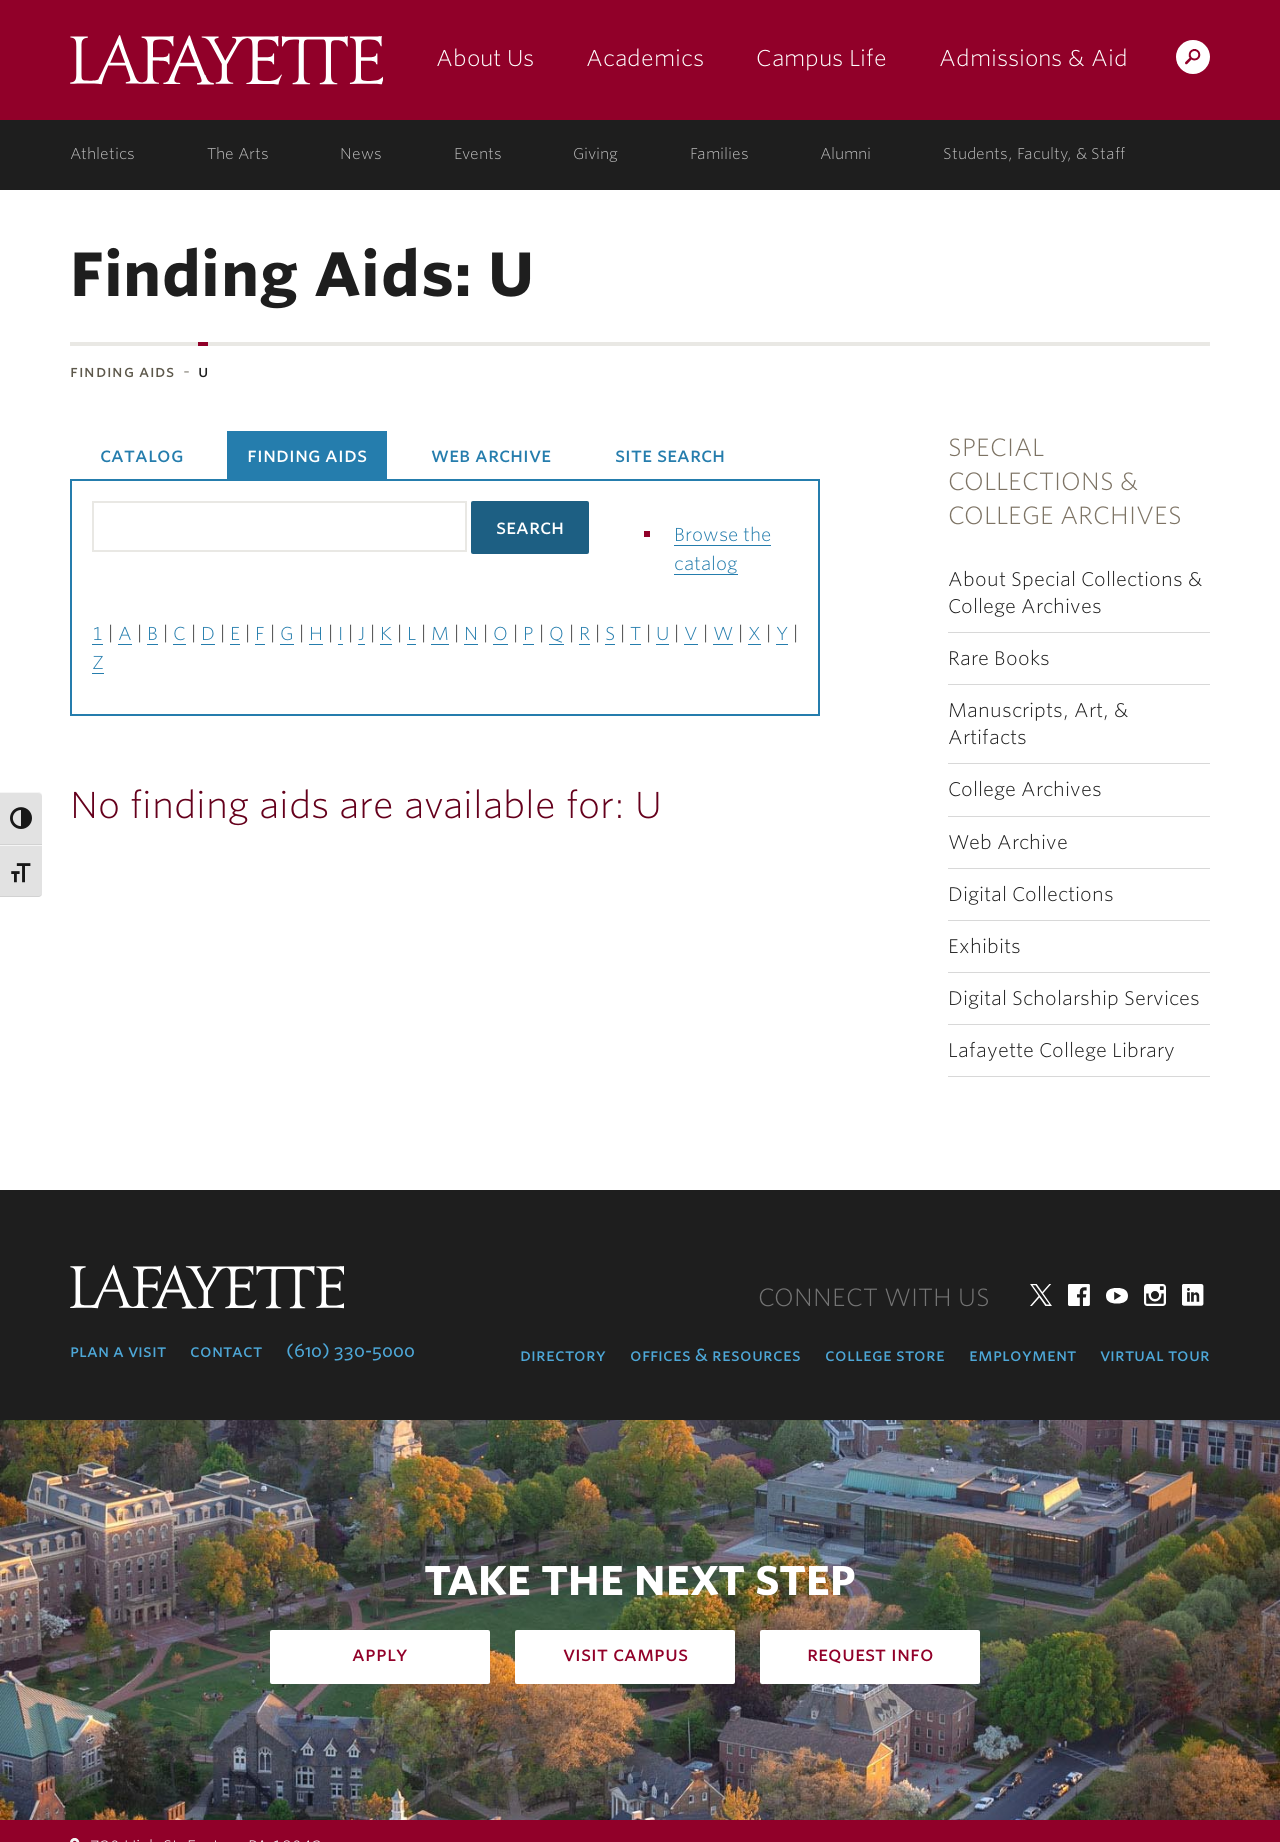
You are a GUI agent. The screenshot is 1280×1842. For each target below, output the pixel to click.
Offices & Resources (715, 1355)
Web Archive (1008, 842)
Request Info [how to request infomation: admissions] (870, 1654)
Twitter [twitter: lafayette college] (1041, 1295)
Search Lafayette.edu (1193, 60)
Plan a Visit (118, 1351)
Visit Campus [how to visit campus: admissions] (625, 1654)
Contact (226, 1351)
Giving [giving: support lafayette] (595, 154)
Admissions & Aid (1033, 58)
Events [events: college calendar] (478, 154)
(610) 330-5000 (350, 1351)
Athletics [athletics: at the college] (102, 154)
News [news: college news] (361, 154)
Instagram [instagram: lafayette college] (1155, 1295)
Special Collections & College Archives (1065, 482)
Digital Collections (1031, 894)
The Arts (238, 154)
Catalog (141, 455)
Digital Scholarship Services (1074, 998)
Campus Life (821, 58)
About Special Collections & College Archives (1075, 593)
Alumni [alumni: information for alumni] (845, 154)
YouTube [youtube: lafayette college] (1117, 1295)
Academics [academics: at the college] (645, 58)
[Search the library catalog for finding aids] (279, 526)
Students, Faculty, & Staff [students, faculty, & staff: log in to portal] (1034, 154)
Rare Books (999, 658)
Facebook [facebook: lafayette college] (1079, 1295)
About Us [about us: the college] (485, 58)
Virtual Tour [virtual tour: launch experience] (1155, 1355)
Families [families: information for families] (719, 154)
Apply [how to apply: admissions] (380, 1654)
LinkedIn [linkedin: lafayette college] (1193, 1295)
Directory (563, 1355)
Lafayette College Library (1061, 1050)
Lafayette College (226, 67)
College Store (885, 1355)
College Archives (1025, 789)
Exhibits (984, 946)
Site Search (670, 455)
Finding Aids (122, 371)
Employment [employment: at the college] (1022, 1355)
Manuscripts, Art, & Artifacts (1038, 724)
